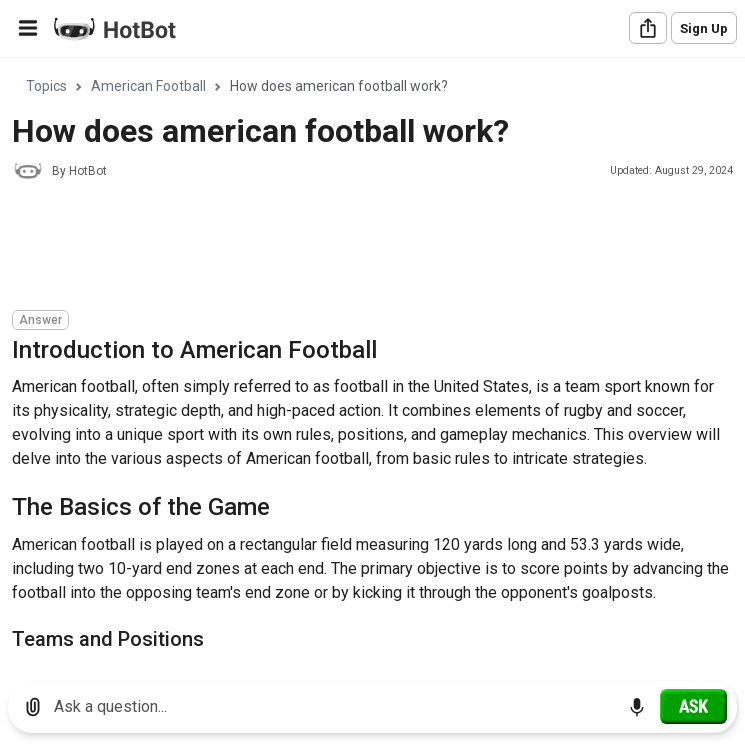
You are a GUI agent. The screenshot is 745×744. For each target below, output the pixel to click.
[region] (372, 362)
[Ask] (693, 706)
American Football (148, 86)
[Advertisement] (376, 248)
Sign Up (704, 28)
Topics (46, 86)
